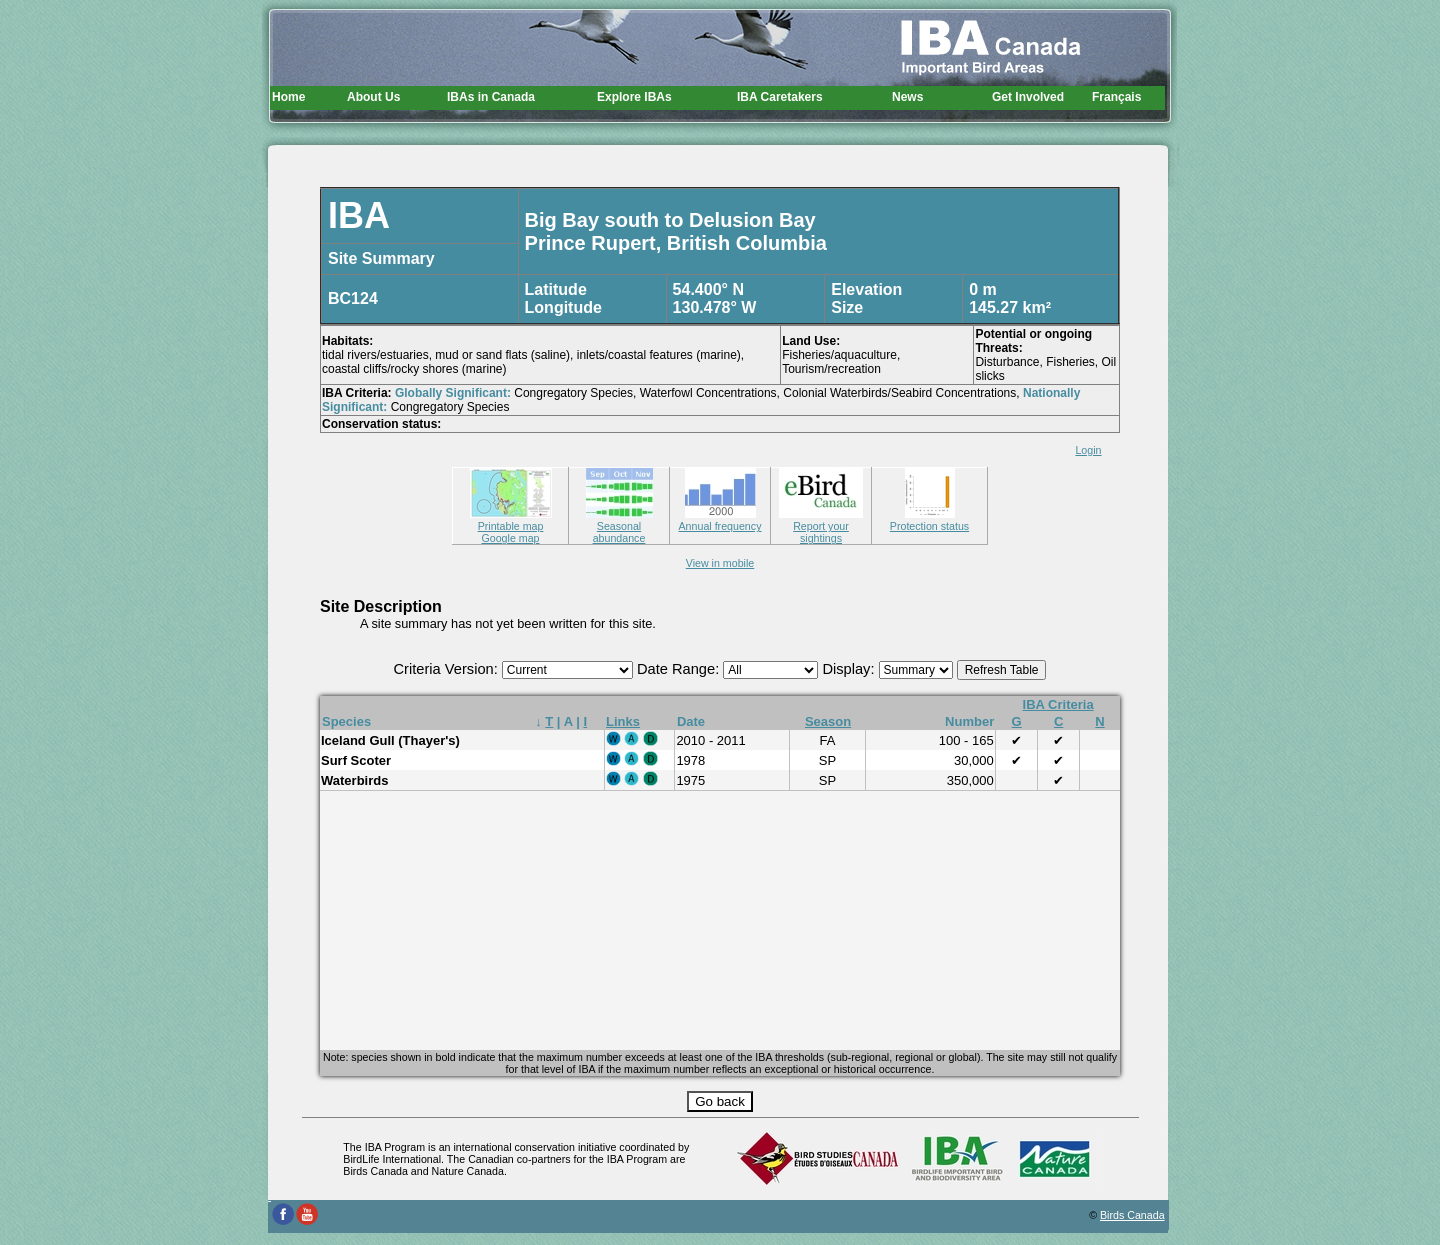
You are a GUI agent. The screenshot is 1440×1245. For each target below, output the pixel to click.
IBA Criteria (1058, 704)
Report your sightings (821, 526)
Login (1088, 450)
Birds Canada (1132, 1215)
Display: (850, 669)
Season (828, 721)
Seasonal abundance (619, 526)
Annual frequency (720, 520)
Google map (510, 538)
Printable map (511, 520)
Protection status (929, 520)
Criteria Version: (448, 669)
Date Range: (680, 669)
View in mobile (720, 563)
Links (623, 721)
